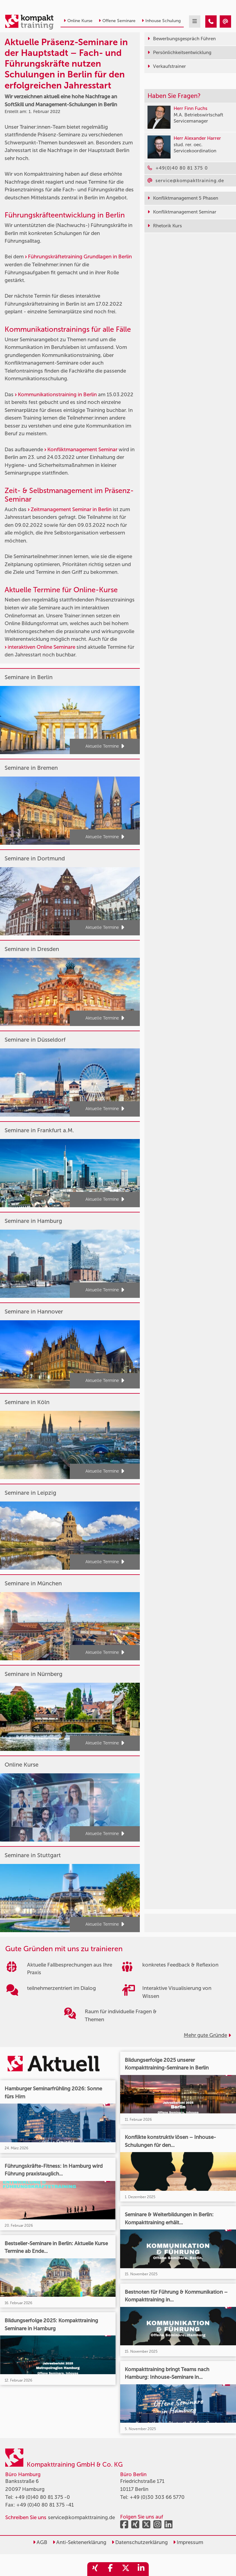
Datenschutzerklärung (140, 2542)
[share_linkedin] (141, 2569)
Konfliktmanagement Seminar (82, 449)
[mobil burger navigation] (194, 21)
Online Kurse (78, 20)
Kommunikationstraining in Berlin (57, 394)
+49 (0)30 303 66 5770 (157, 2497)
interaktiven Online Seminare (41, 647)
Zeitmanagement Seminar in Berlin (71, 509)
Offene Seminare (117, 20)
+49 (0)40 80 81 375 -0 (42, 2497)
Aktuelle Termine (104, 746)
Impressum (188, 2542)
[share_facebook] (110, 2569)
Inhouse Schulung (161, 20)
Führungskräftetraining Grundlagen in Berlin (80, 256)
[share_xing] (95, 2569)
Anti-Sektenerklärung (79, 2542)
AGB (40, 2542)
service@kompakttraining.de (81, 2517)
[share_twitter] (125, 2569)
